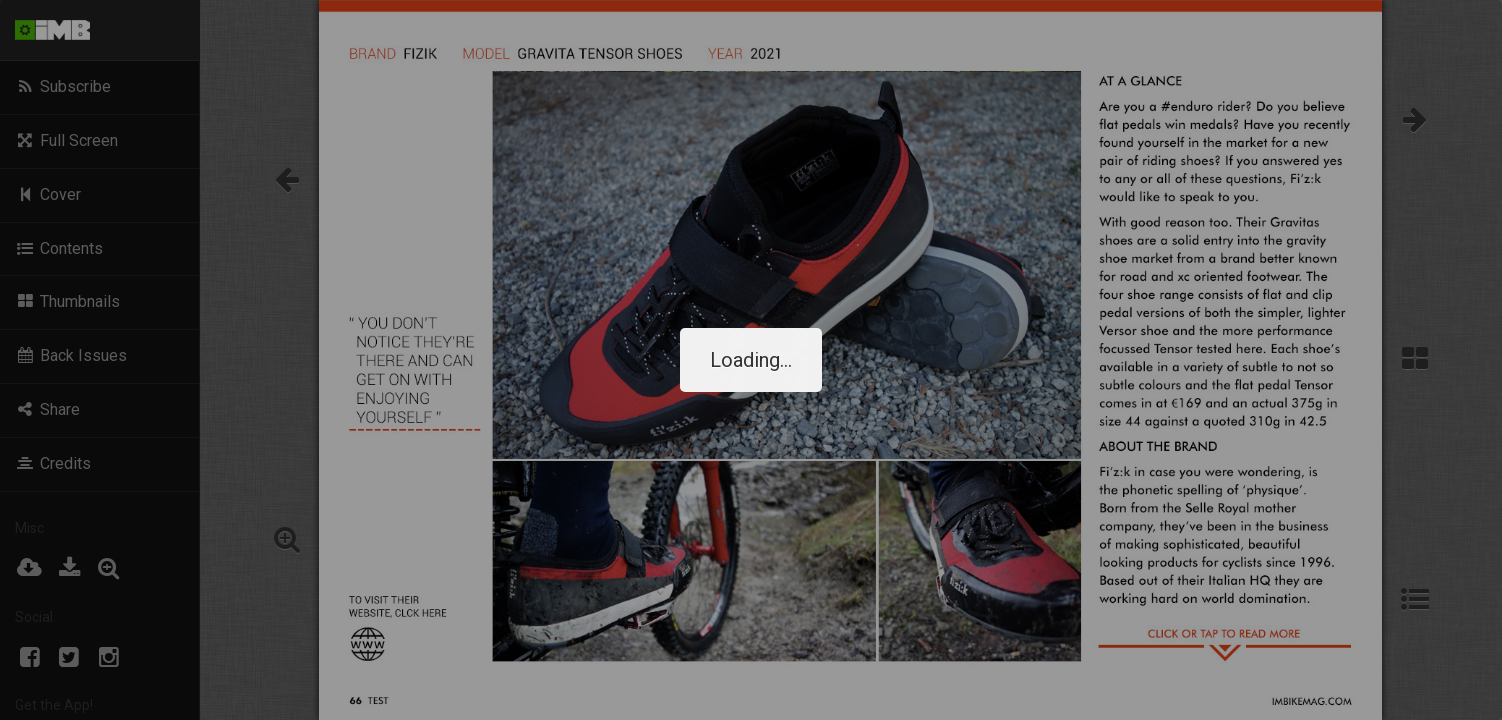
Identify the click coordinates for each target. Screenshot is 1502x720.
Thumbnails (67, 301)
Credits (53, 463)
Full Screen (66, 140)
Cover (48, 194)
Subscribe (63, 86)
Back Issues (71, 355)
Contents (59, 248)
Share (47, 409)
